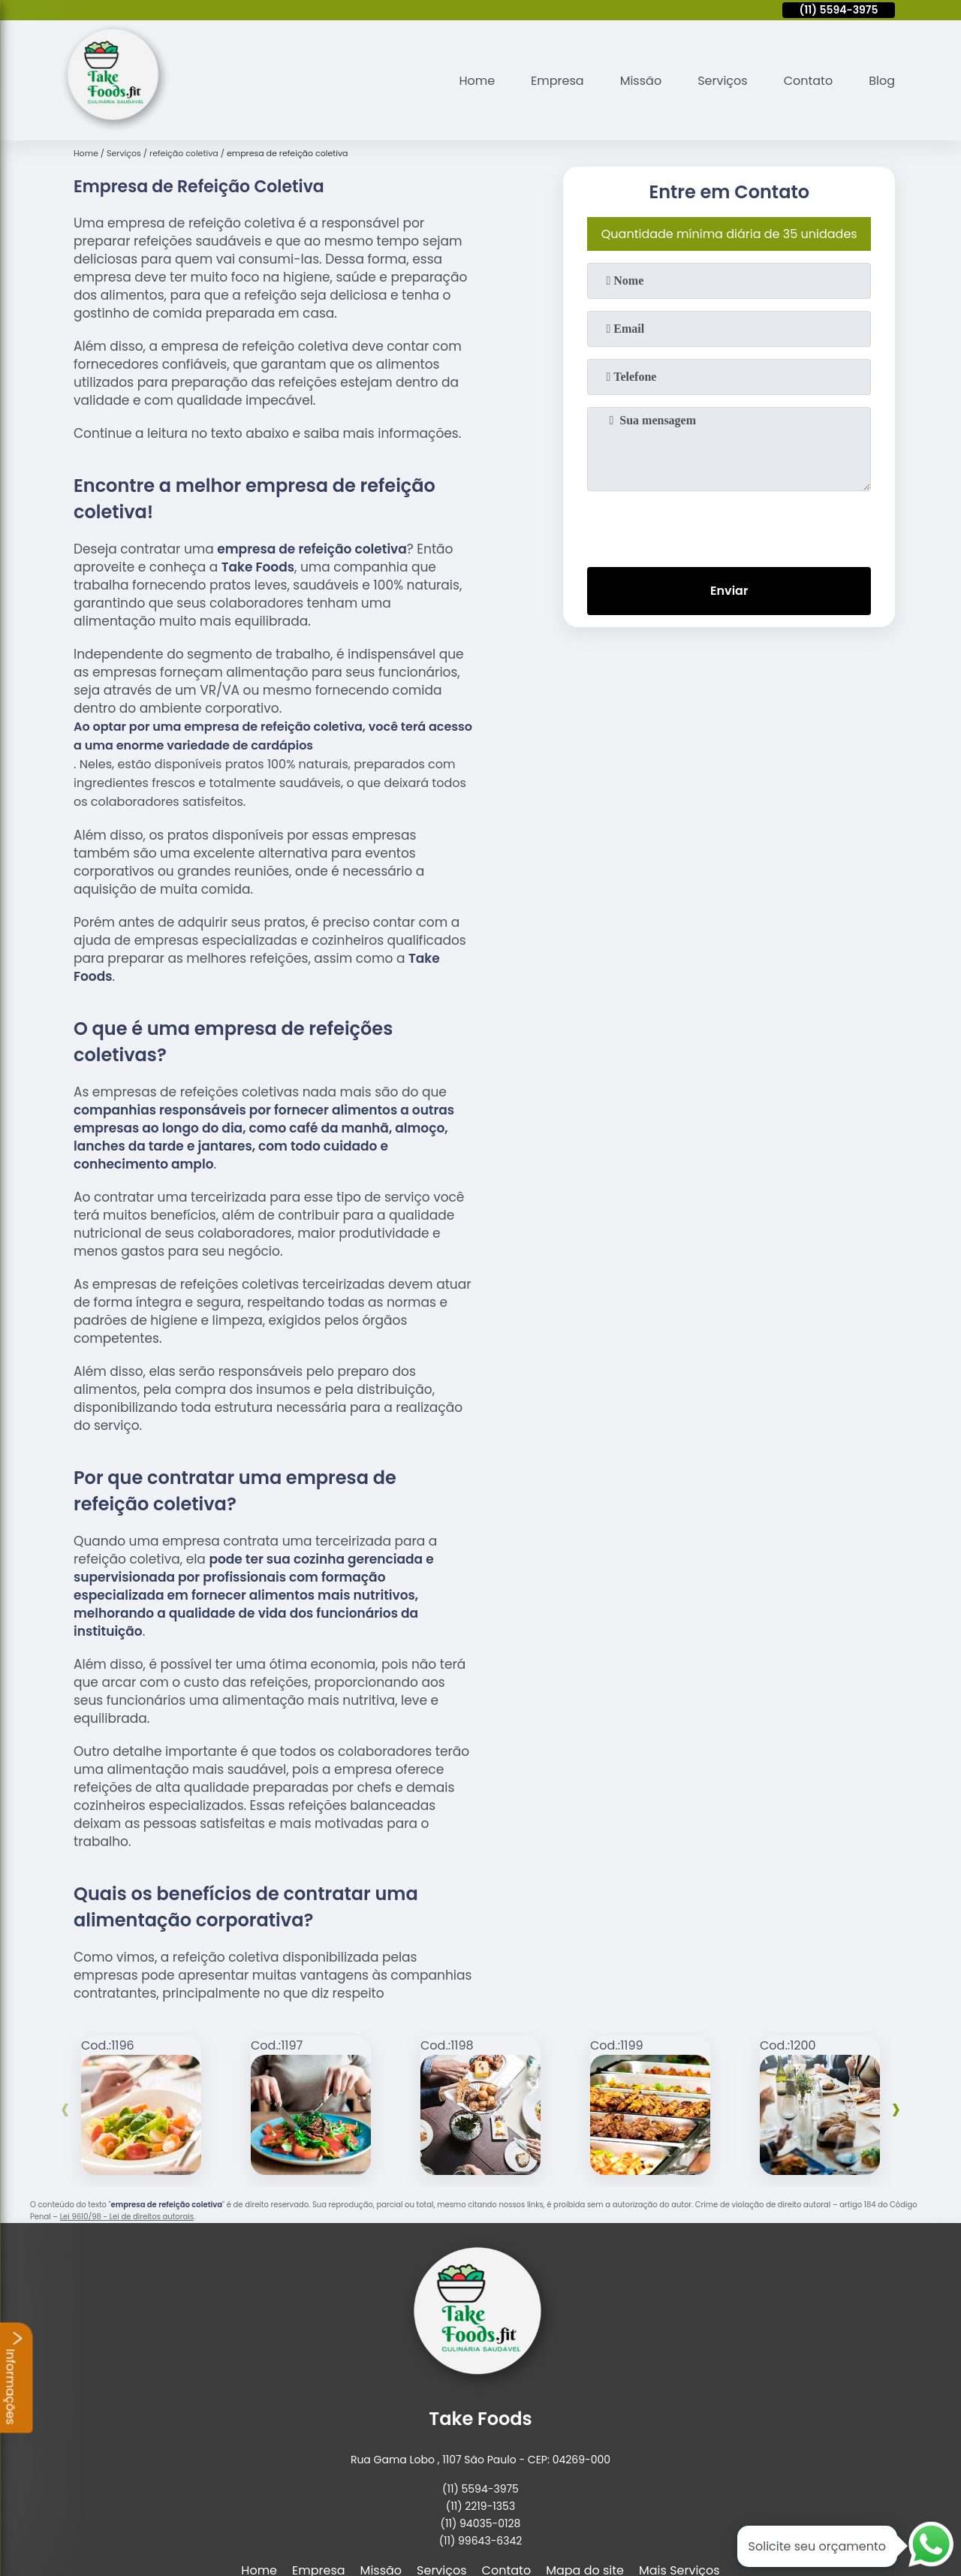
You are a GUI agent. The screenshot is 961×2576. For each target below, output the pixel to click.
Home (477, 80)
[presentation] (729, 525)
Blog (882, 80)
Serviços (722, 80)
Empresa (557, 80)
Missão (640, 80)
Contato (808, 80)
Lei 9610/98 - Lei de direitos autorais (127, 2216)
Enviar (729, 590)
